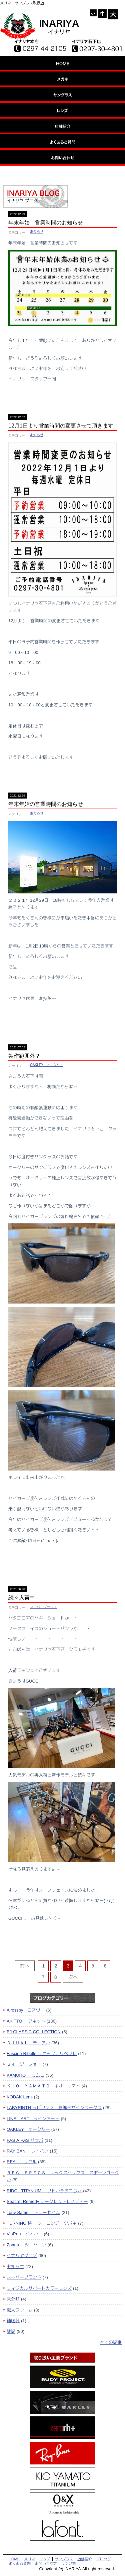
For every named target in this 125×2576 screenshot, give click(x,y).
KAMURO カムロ (25, 2075)
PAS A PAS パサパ (25, 2140)
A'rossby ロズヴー (26, 2010)
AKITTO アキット (26, 2021)
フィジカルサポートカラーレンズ (39, 2288)
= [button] (103, 13)
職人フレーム (20, 2310)
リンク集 (68, 2563)
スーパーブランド (43, 1607)
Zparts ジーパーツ (26, 2245)
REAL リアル (22, 2162)
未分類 (13, 2299)
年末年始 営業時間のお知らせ (45, 222)
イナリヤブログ (22, 2255)
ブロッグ (103, 2559)
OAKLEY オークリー (46, 1065)
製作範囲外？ (24, 1056)
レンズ (44, 2559)
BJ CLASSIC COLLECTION (34, 2032)
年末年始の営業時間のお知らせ (45, 804)
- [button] (93, 12)
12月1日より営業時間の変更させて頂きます (60, 425)
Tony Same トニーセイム (33, 2212)
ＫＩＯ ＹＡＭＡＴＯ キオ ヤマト (43, 2086)
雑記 (11, 2331)
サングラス (64, 2559)
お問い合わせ (46, 2563)
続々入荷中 (21, 1597)
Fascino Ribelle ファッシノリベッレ (42, 2053)
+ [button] (113, 14)
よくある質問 (20, 2563)
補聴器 (13, 2320)
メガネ (29, 2559)
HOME (14, 2559)
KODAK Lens (20, 2097)
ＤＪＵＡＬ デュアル (28, 2043)
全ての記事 (111, 2342)
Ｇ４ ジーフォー (24, 2064)
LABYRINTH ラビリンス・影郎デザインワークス (54, 2107)
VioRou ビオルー (24, 2234)
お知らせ (36, 231)
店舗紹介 (84, 2559)
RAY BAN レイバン (28, 2151)
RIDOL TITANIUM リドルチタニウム (44, 2191)
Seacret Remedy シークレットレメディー (47, 2201)
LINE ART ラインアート (33, 2118)
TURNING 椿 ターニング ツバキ (42, 2223)
